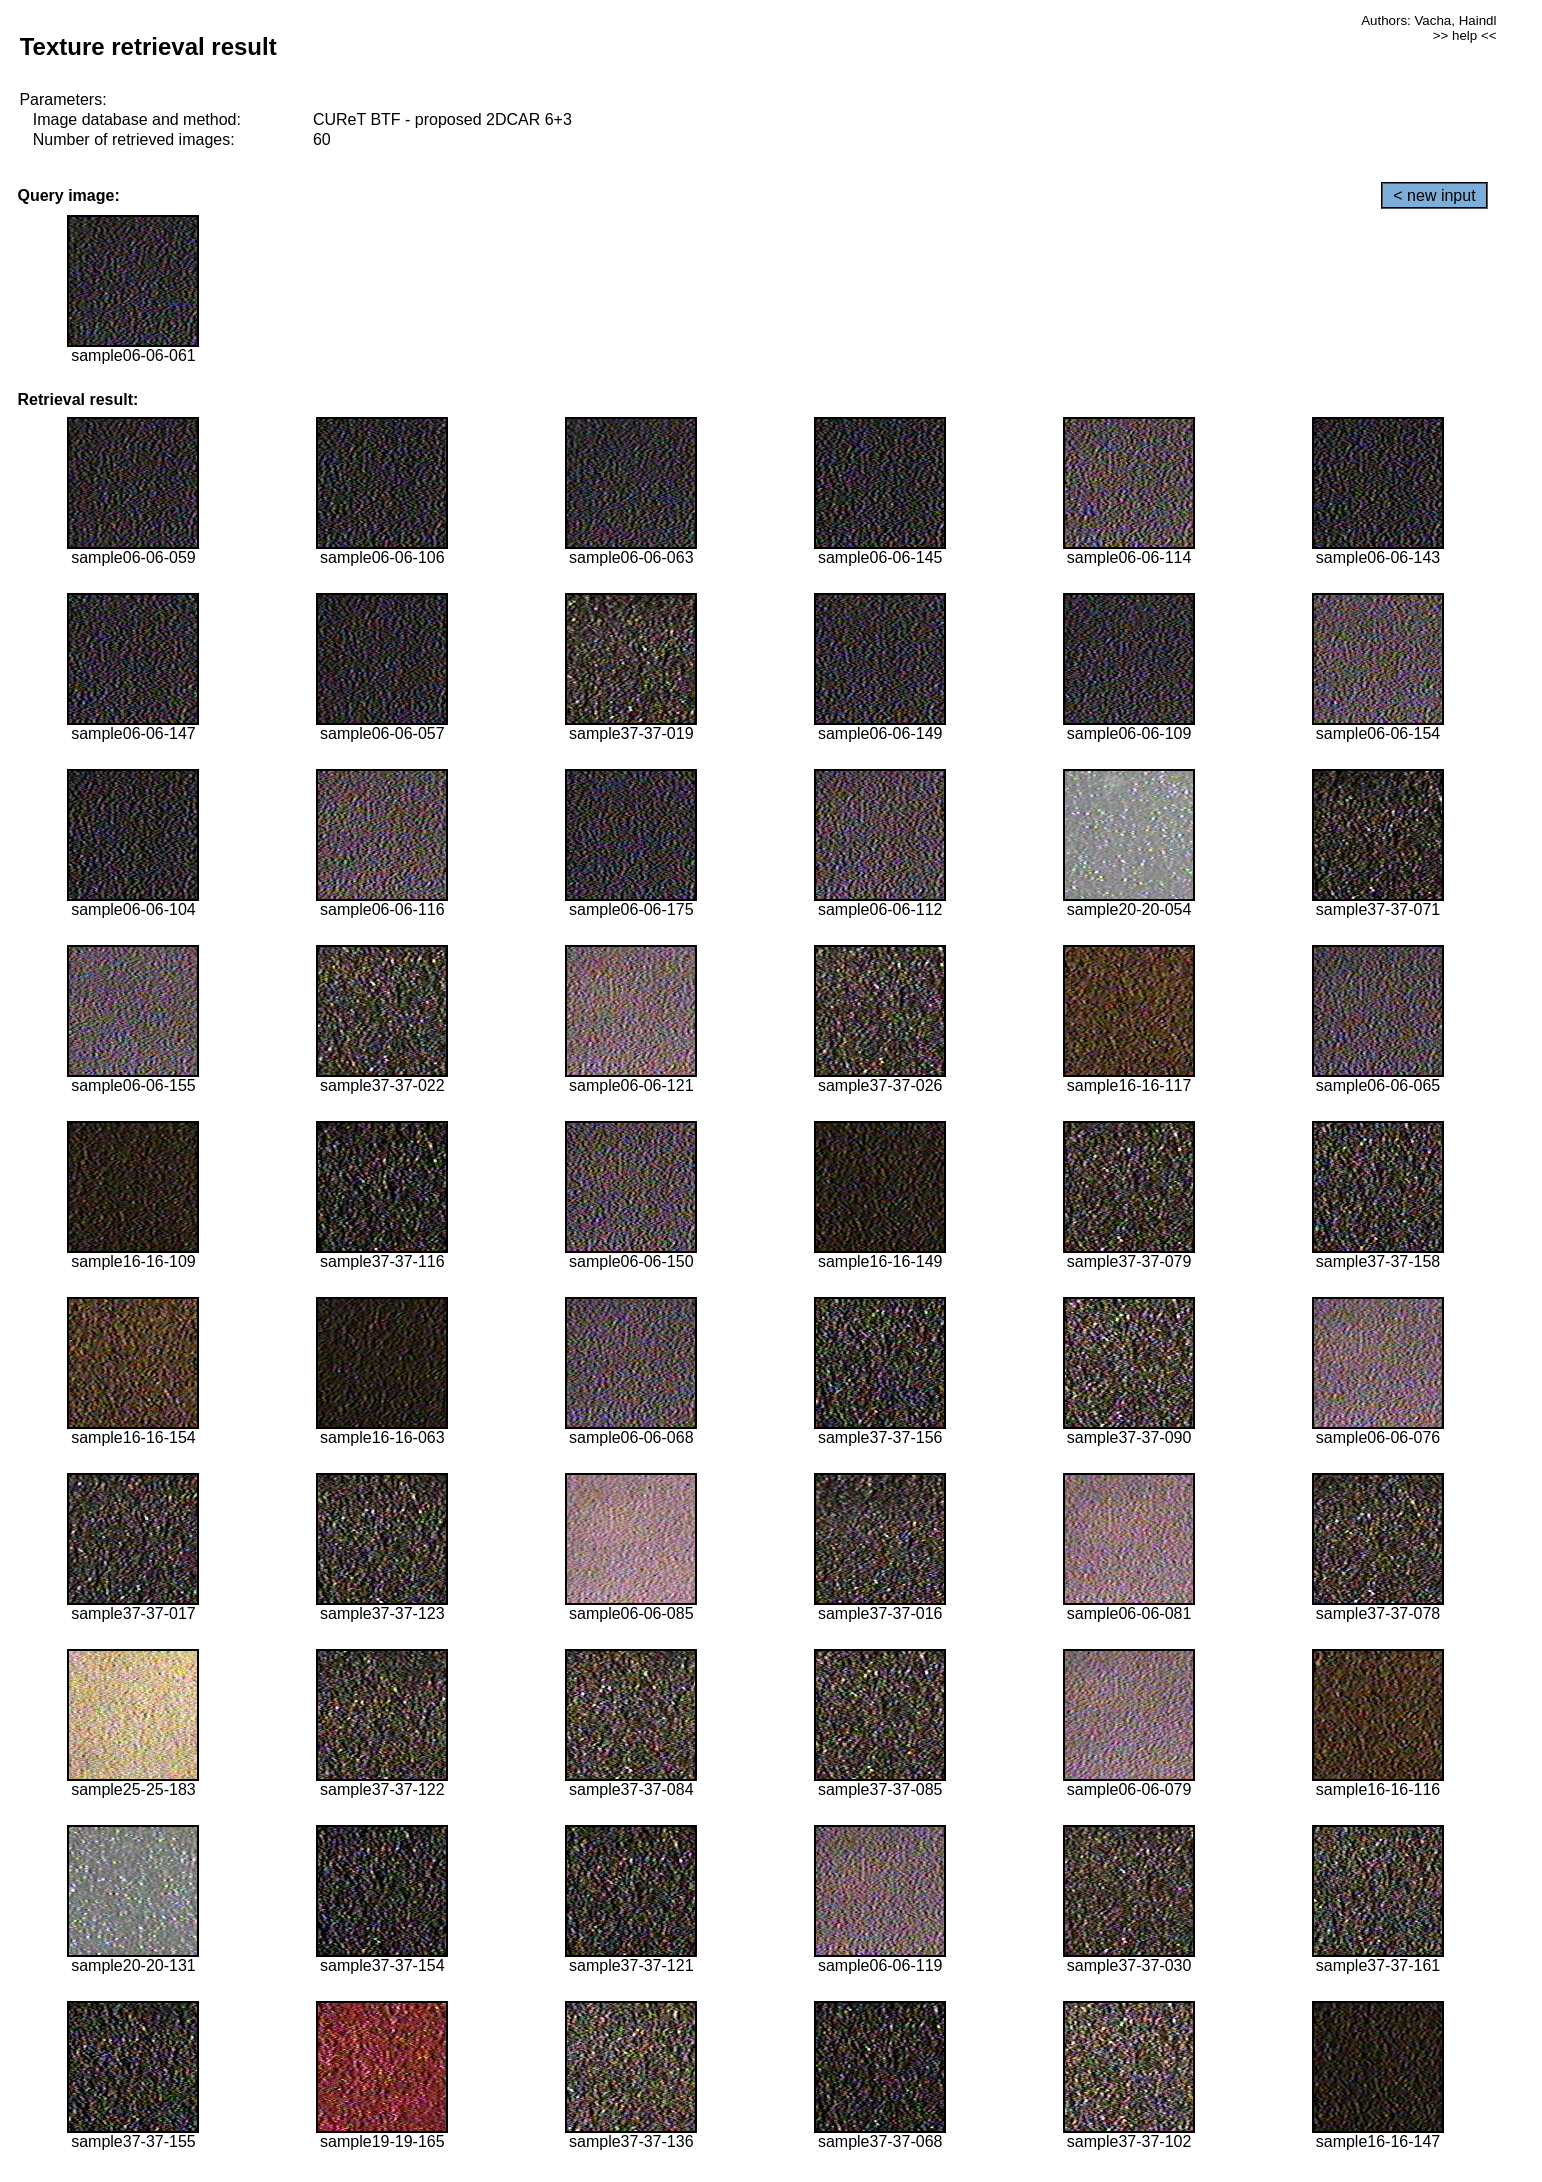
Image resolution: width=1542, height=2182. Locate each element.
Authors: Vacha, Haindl (1428, 20)
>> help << (1465, 35)
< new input (1434, 195)
